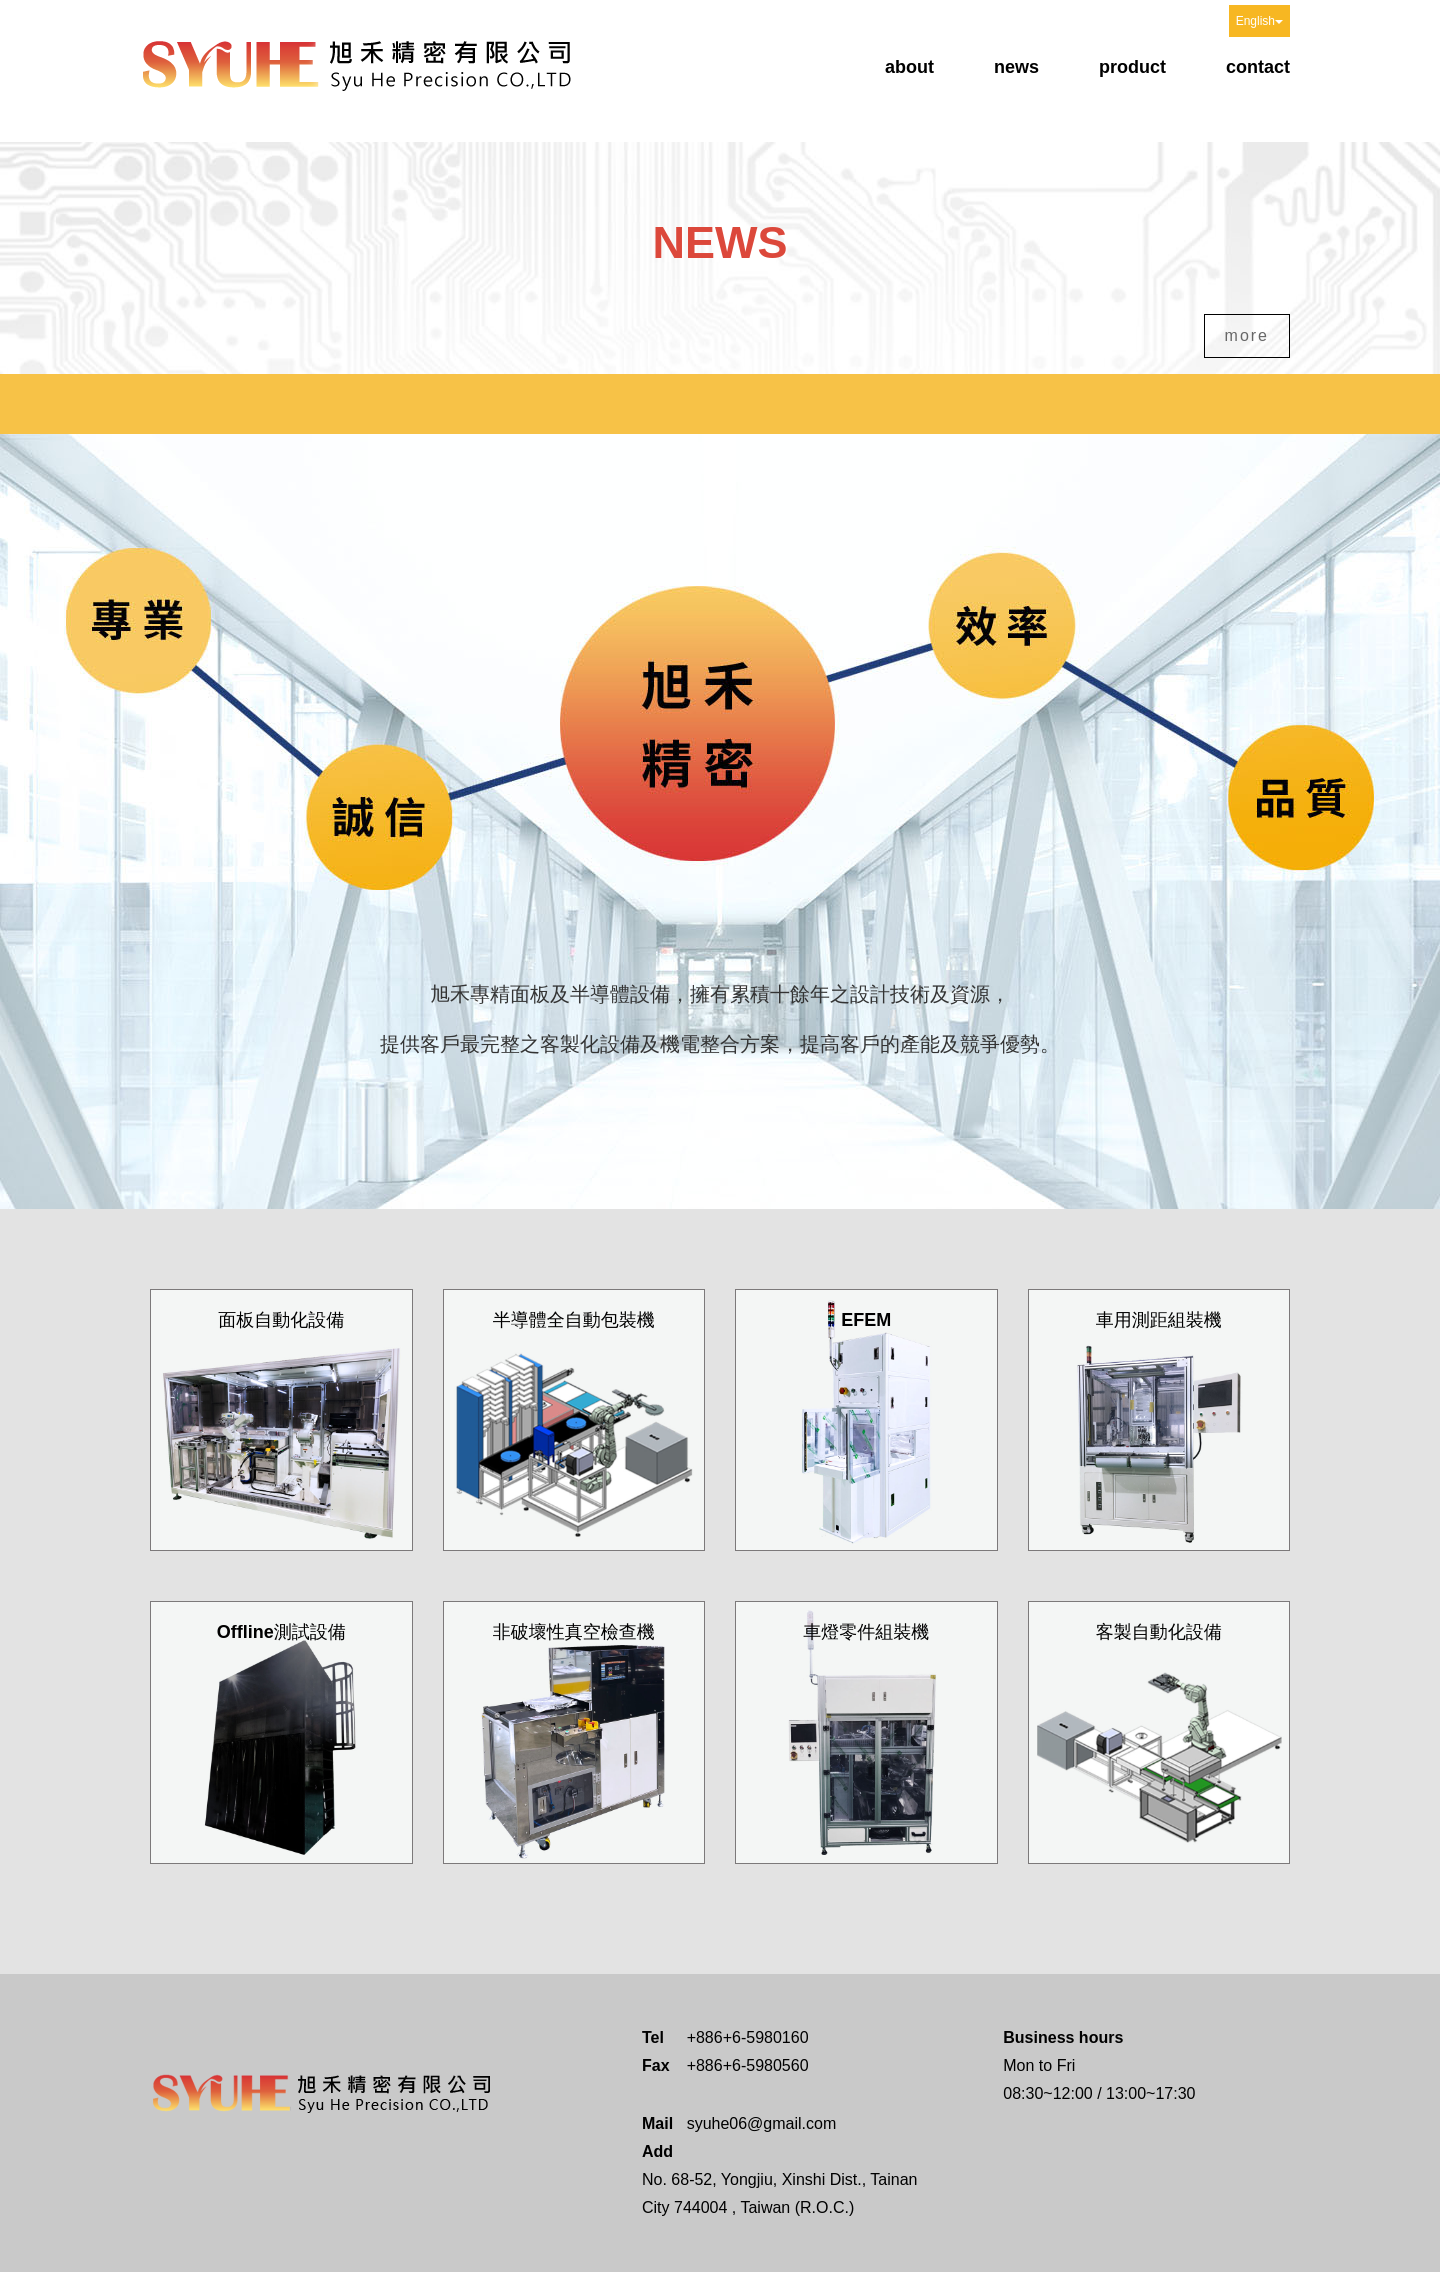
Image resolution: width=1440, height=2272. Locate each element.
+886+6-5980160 (748, 2037)
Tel (653, 2037)
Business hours (1063, 2037)
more (1247, 335)
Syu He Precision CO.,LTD (357, 63)
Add (657, 2151)
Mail (657, 2123)
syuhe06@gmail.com (762, 2123)
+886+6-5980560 (748, 2065)
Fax (656, 2065)
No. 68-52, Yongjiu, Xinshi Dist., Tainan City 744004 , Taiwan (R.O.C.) (779, 2193)
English (1259, 21)
